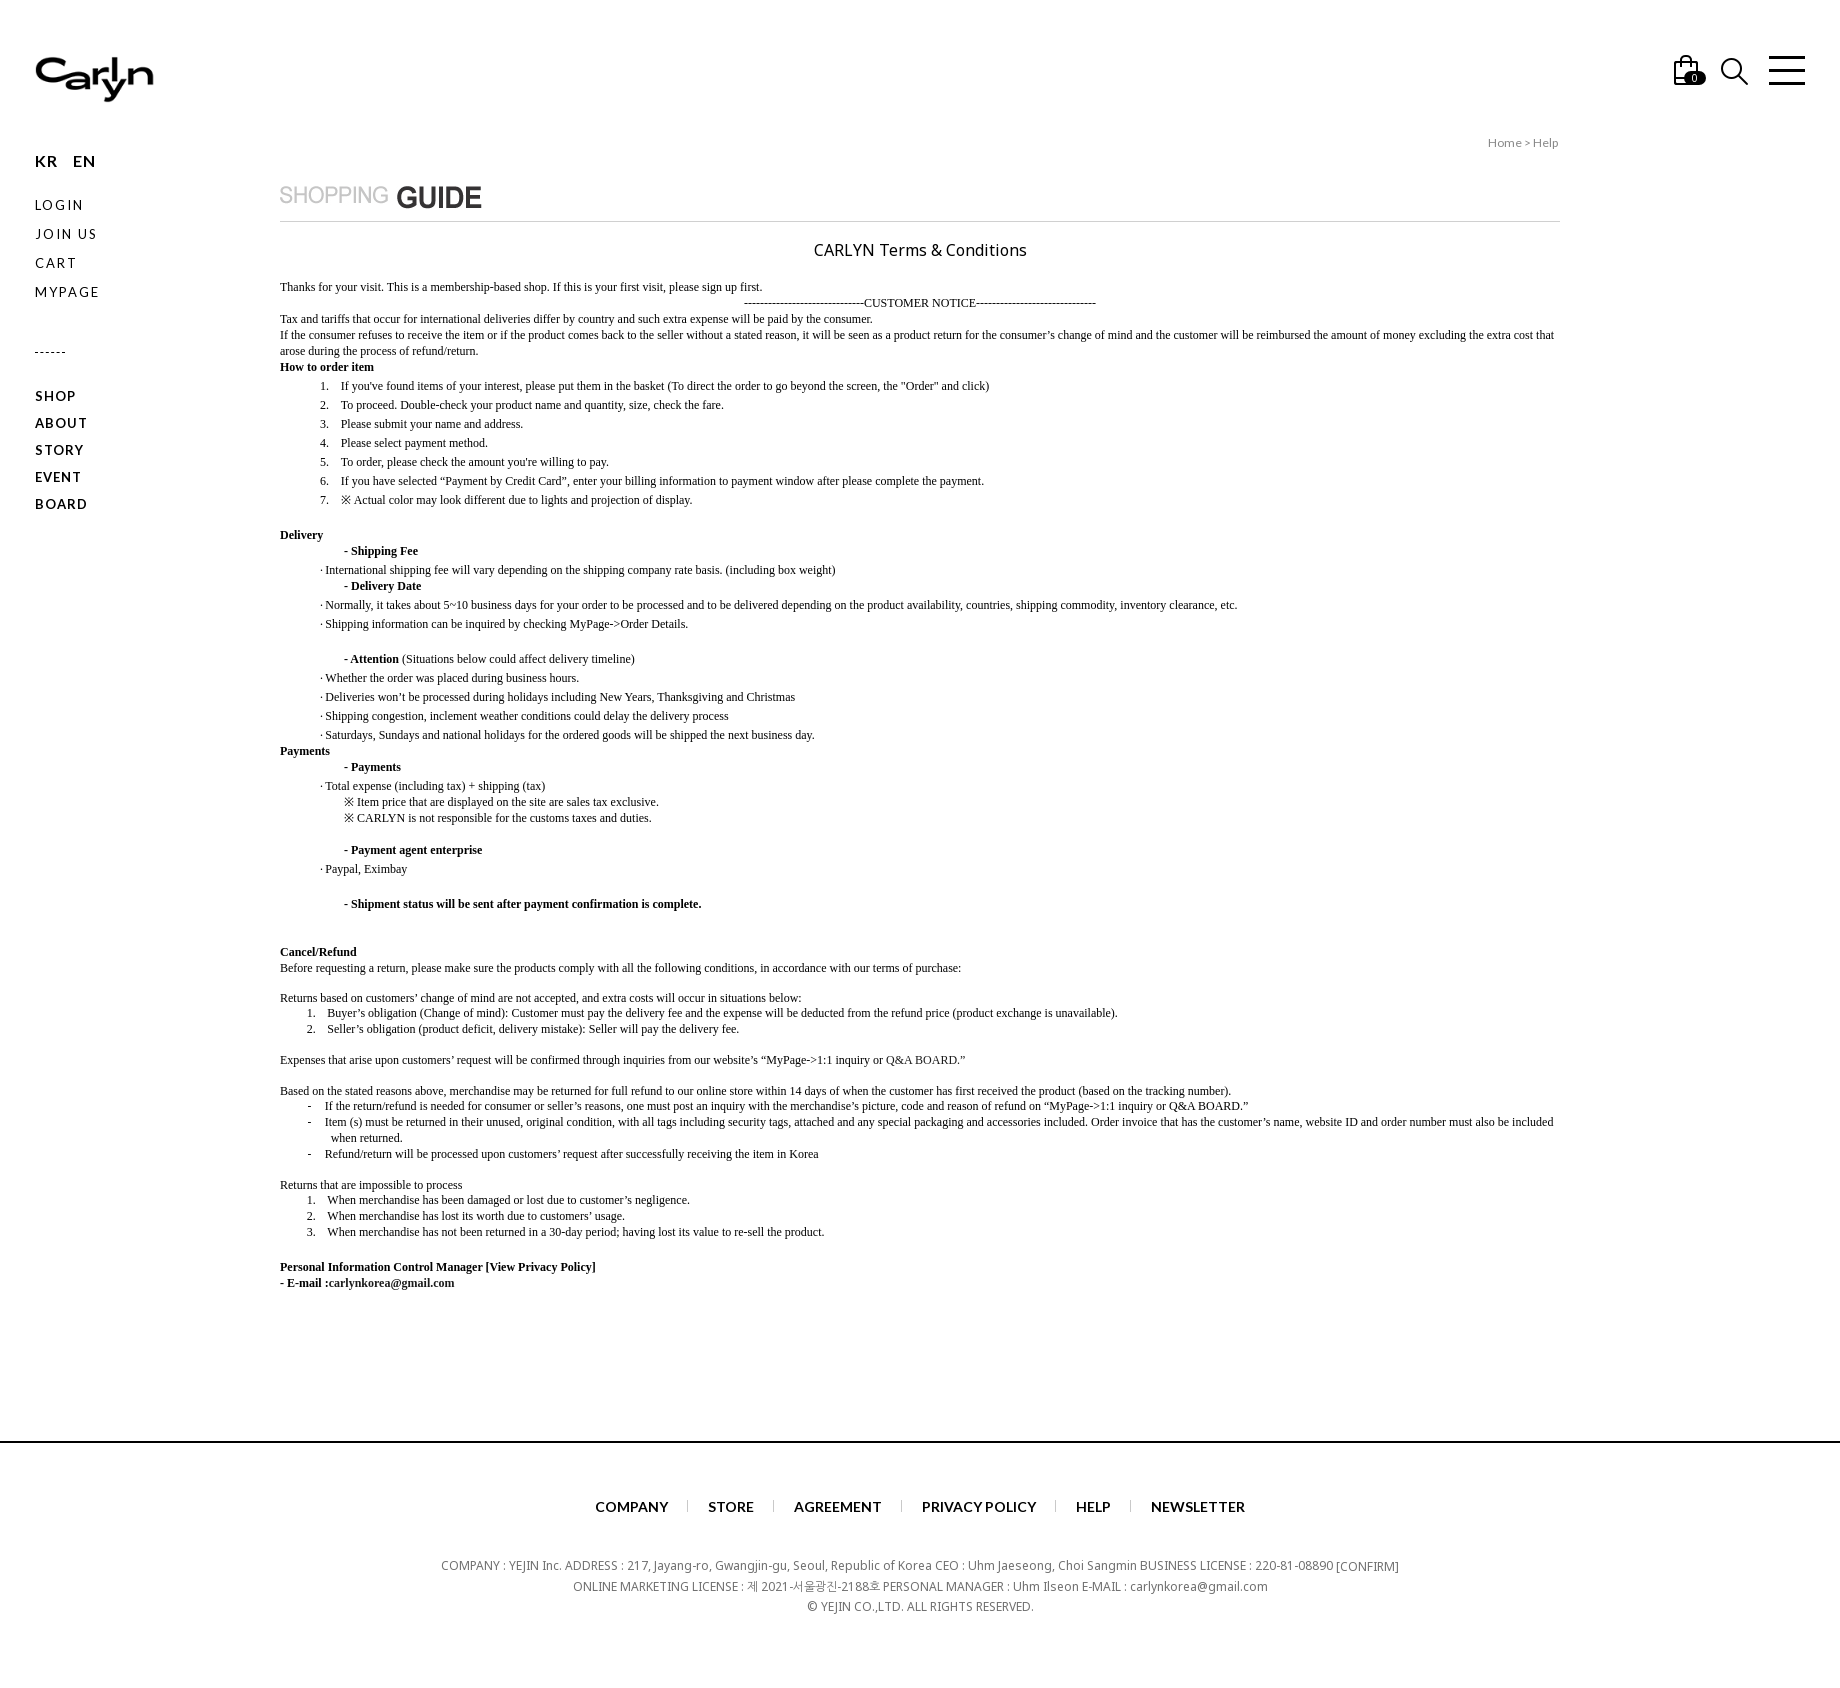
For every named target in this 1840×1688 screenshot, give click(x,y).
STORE (731, 1506)
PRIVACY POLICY (979, 1506)
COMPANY (631, 1506)
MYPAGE (67, 292)
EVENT (58, 476)
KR (46, 160)
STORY (59, 449)
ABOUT (61, 423)
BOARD (61, 503)
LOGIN (59, 205)
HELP (1093, 1506)
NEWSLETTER (1198, 1506)
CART (56, 263)
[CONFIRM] (1367, 1565)
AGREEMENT (838, 1506)
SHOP (55, 396)
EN (84, 160)
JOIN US (66, 234)
